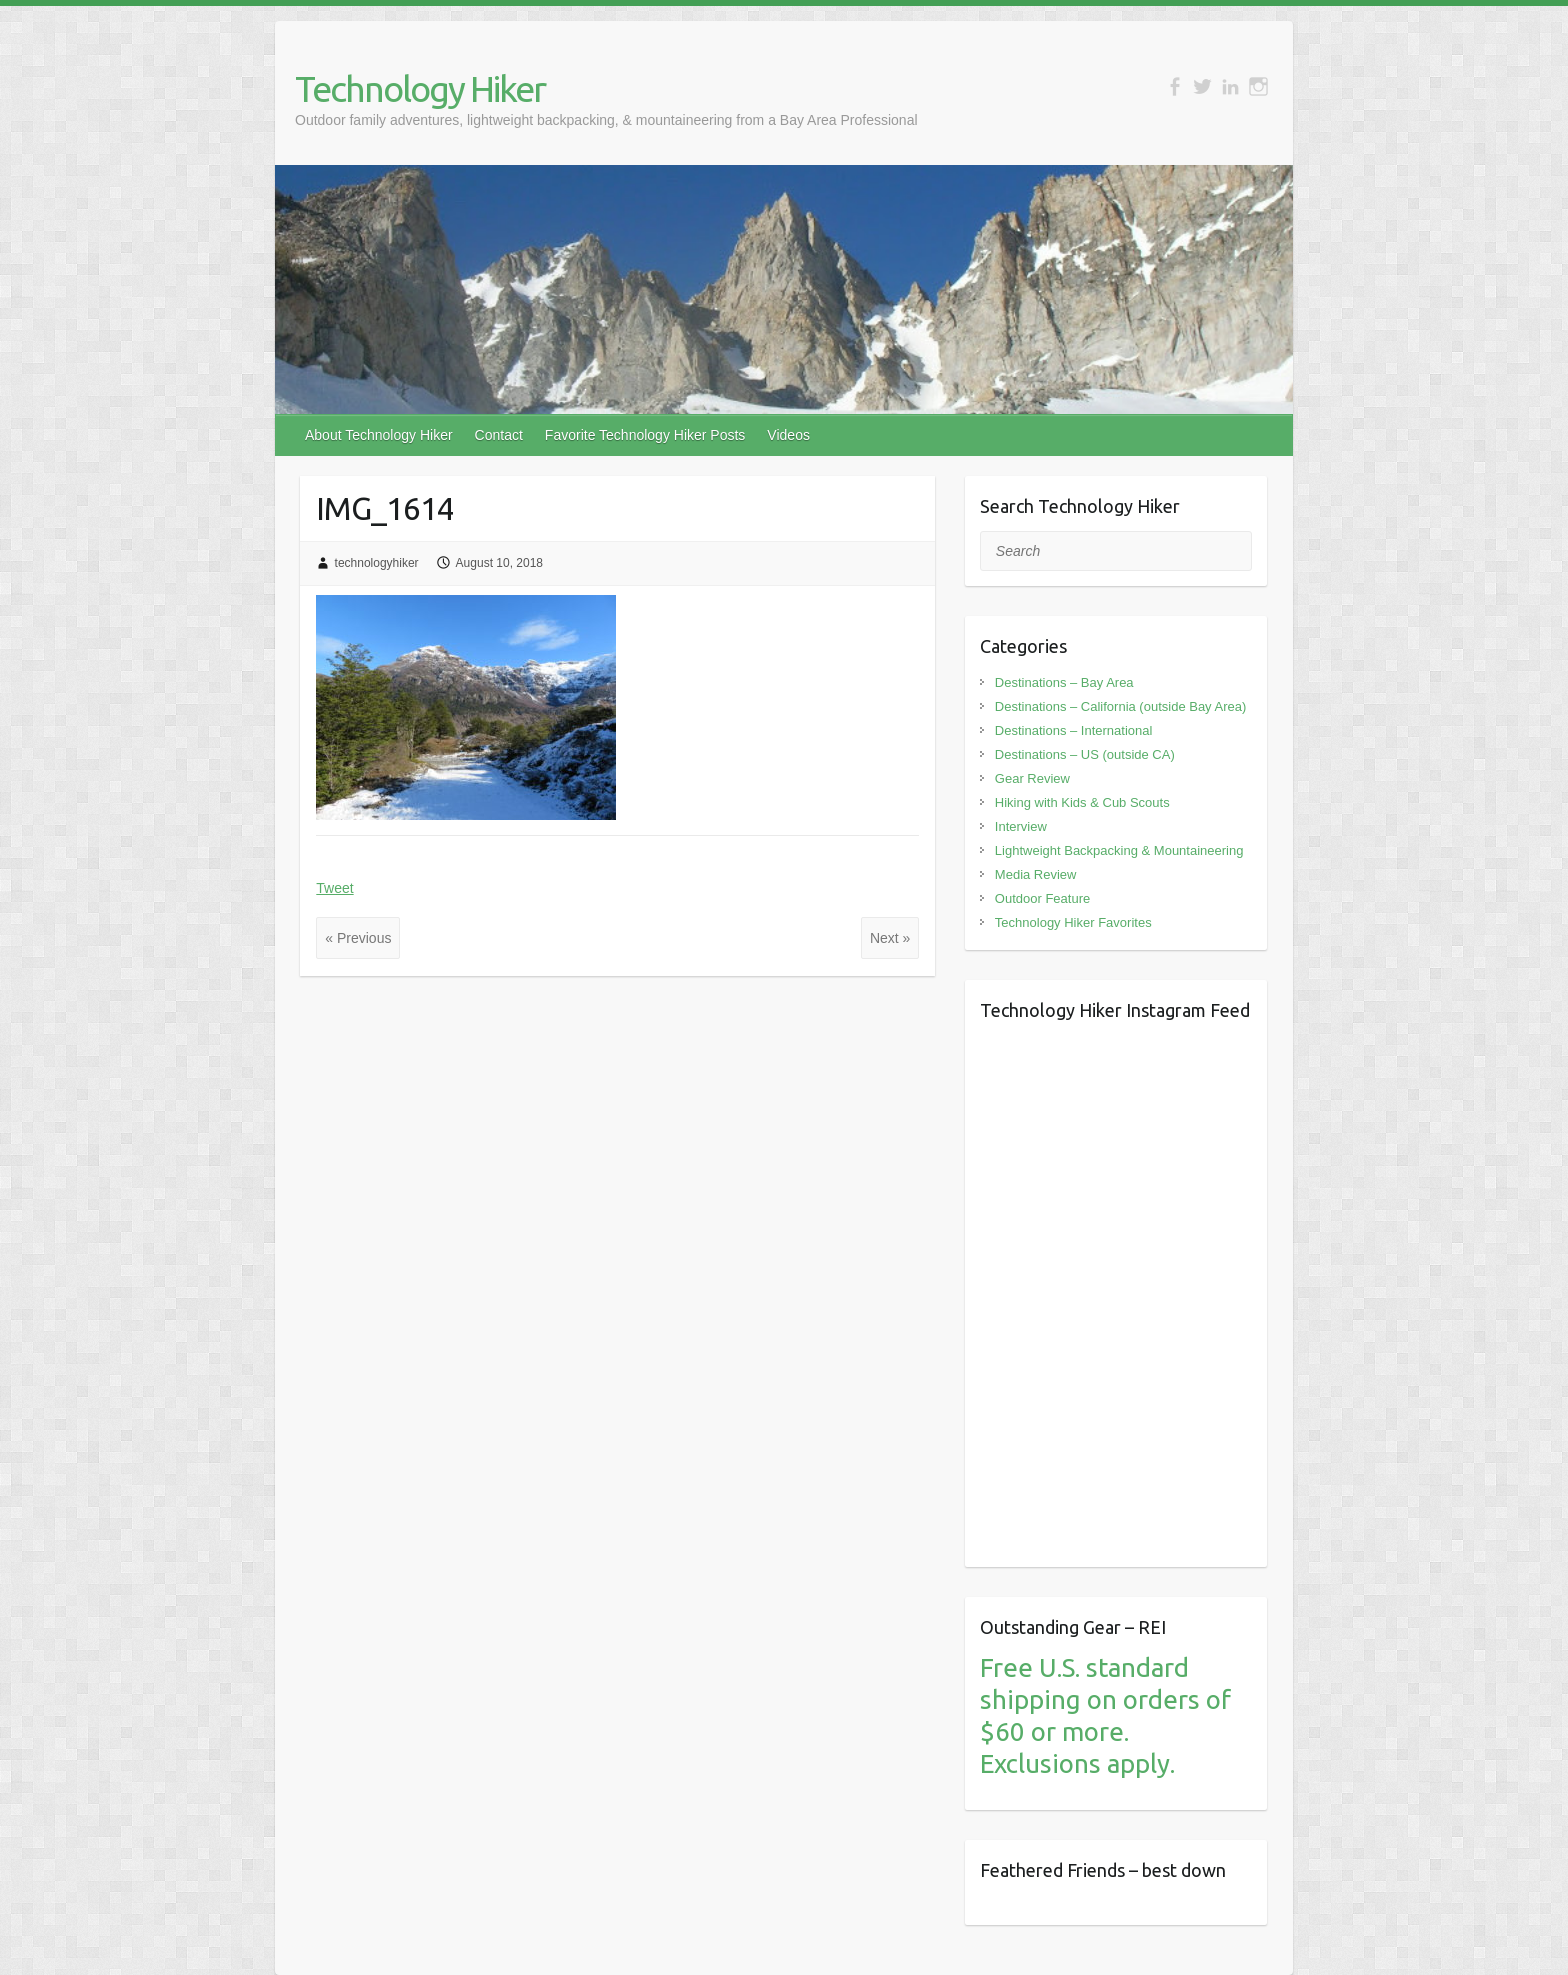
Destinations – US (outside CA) (1085, 754)
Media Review (1036, 874)
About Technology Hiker (379, 435)
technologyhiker (377, 563)
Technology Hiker (420, 88)
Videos (788, 435)
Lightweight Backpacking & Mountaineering (1119, 850)
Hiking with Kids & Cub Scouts (1082, 802)
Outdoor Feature (1042, 898)
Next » (890, 938)
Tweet (334, 888)
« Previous (358, 938)
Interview (1021, 826)
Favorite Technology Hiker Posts (645, 435)
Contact (499, 435)
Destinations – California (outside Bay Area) (1120, 706)
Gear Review (1032, 778)
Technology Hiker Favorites (1073, 922)
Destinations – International (1074, 730)
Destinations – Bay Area (1064, 682)
